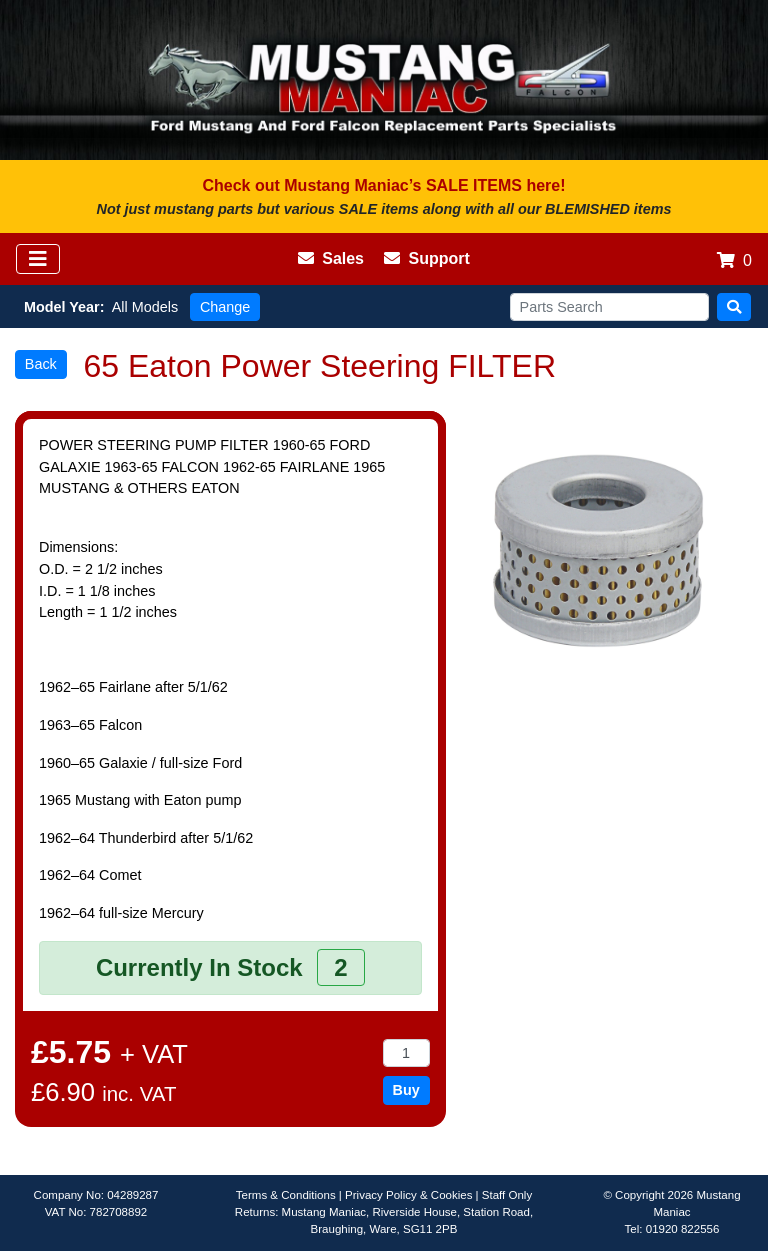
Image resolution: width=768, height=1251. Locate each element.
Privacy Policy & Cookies (408, 1195)
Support (426, 258)
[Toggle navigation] (38, 259)
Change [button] (225, 307)
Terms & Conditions (286, 1195)
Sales (331, 258)
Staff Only (507, 1195)
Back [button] (41, 364)
